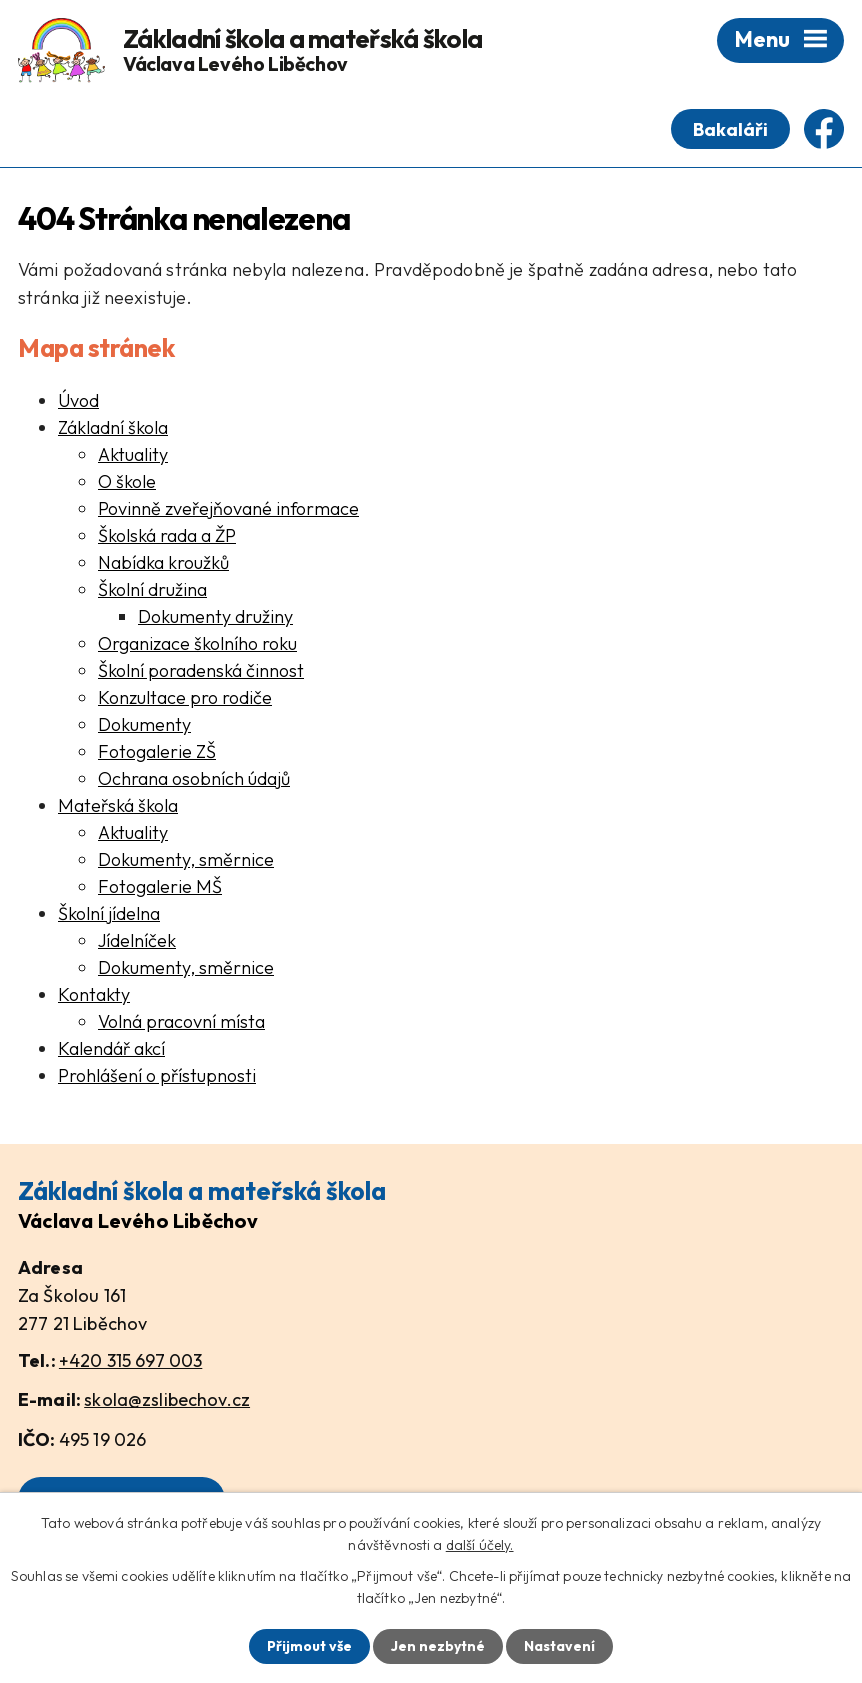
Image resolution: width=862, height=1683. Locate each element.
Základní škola (113, 427)
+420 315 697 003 (130, 1360)
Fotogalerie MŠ (160, 886)
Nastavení (559, 1646)
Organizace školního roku (197, 643)
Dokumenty (144, 724)
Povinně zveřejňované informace (228, 508)
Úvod (78, 400)
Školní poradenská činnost (201, 670)
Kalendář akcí (111, 1048)
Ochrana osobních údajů (194, 778)
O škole (127, 481)
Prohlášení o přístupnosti (157, 1075)
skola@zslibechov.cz (167, 1399)
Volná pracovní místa (181, 1021)
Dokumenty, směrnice (186, 859)
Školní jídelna (109, 913)
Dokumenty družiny (215, 616)
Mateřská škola (118, 805)
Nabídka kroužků (163, 562)
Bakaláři (730, 129)
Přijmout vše (309, 1646)
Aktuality (133, 454)
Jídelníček (137, 940)
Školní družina (152, 589)
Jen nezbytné (438, 1646)
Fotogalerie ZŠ (157, 751)
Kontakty (94, 994)
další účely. (480, 1545)
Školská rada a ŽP (167, 535)
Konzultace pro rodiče (185, 697)
